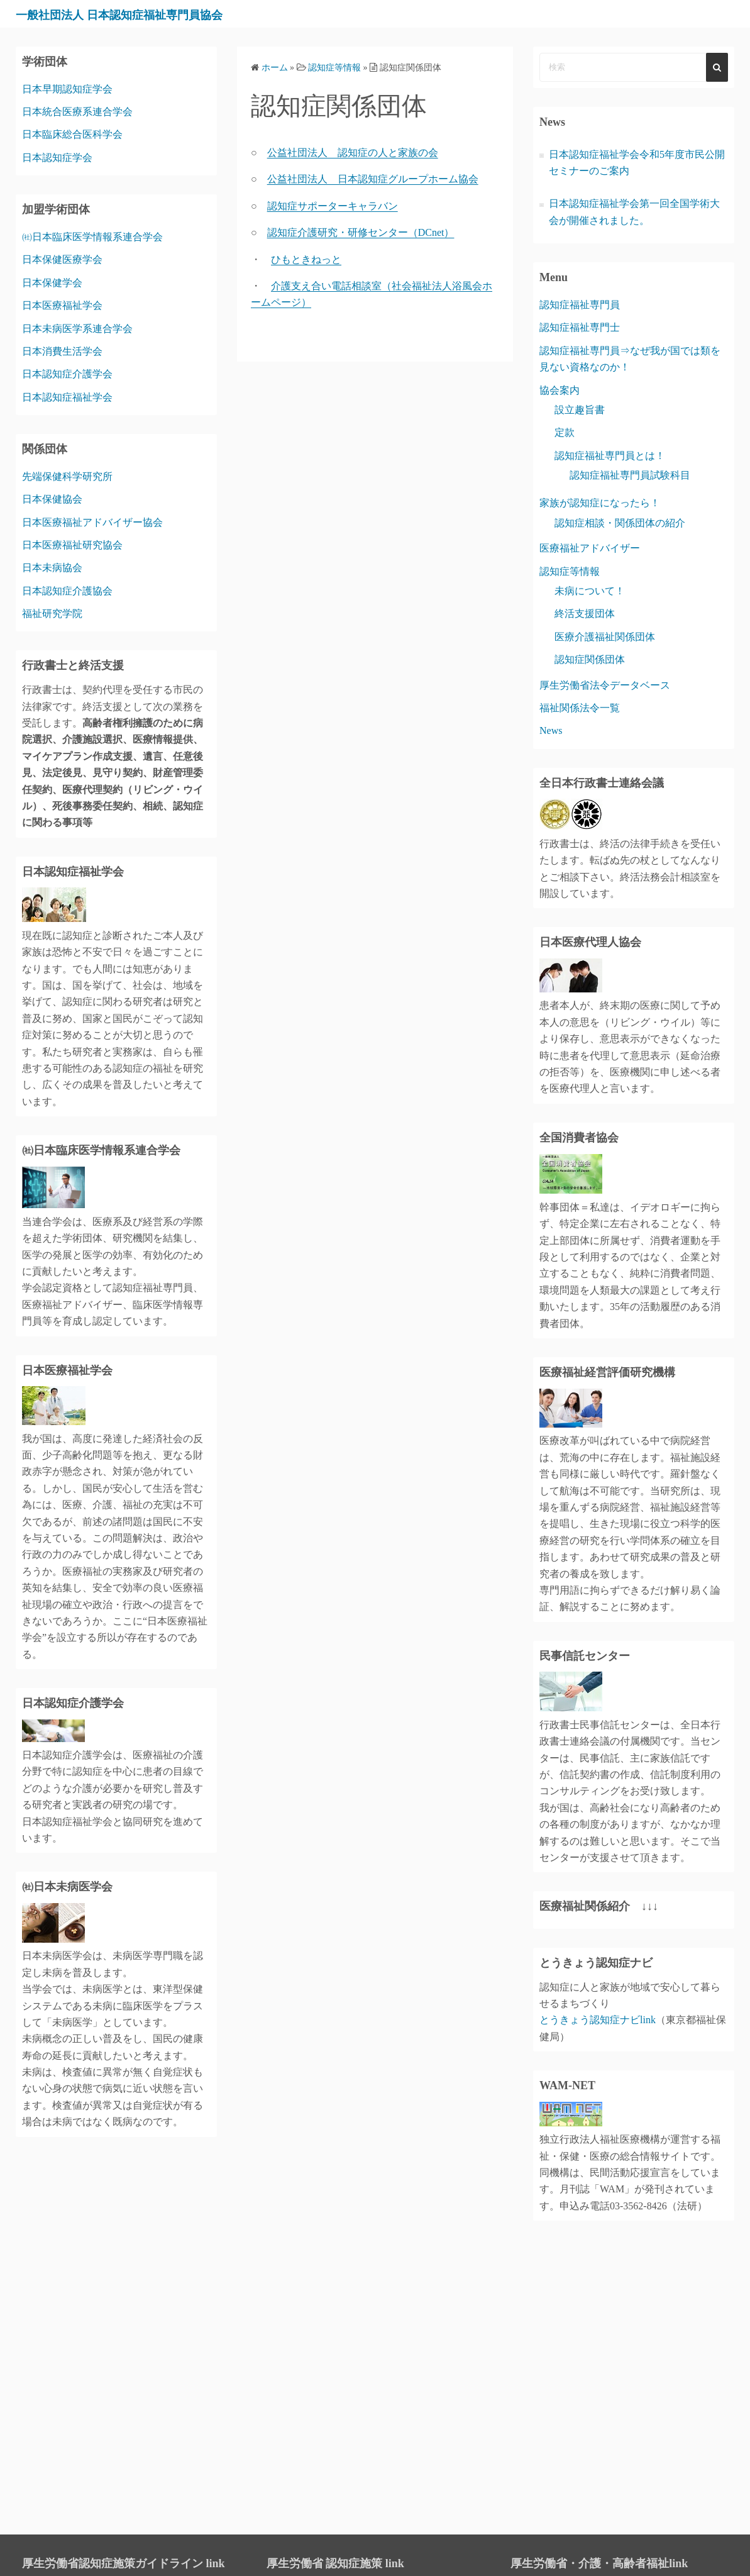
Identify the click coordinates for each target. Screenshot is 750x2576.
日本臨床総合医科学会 (72, 134)
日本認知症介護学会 (67, 374)
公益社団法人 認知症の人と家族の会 (352, 152)
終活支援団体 (584, 613)
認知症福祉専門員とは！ (609, 455)
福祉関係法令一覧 (579, 707)
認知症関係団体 (589, 659)
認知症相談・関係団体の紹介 (619, 523)
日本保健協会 (52, 499)
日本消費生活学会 (62, 351)
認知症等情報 (569, 571)
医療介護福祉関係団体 (604, 636)
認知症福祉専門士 (579, 327)
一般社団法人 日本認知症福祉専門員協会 (153, 14)
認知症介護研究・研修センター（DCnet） (361, 232)
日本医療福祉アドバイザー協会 (92, 522)
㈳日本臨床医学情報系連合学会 (92, 236)
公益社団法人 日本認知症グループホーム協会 (372, 179)
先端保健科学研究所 (67, 476)
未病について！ (589, 591)
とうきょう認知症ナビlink (597, 2019)
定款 (564, 432)
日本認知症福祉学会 (67, 397)
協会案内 (559, 390)
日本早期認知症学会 (67, 89)
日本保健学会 (52, 282)
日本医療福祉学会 (62, 305)
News (550, 730)
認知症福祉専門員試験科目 (630, 475)
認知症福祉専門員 (579, 304)
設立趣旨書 (579, 409)
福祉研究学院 (52, 613)
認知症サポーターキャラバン (332, 206)
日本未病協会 (52, 567)
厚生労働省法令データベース (604, 685)
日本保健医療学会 (62, 259)
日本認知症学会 (57, 157)
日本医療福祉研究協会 (72, 545)
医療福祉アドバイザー (589, 548)
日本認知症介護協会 (67, 591)
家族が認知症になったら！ (599, 502)
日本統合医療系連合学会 (77, 111)
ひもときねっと (306, 259)
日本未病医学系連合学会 (77, 328)
